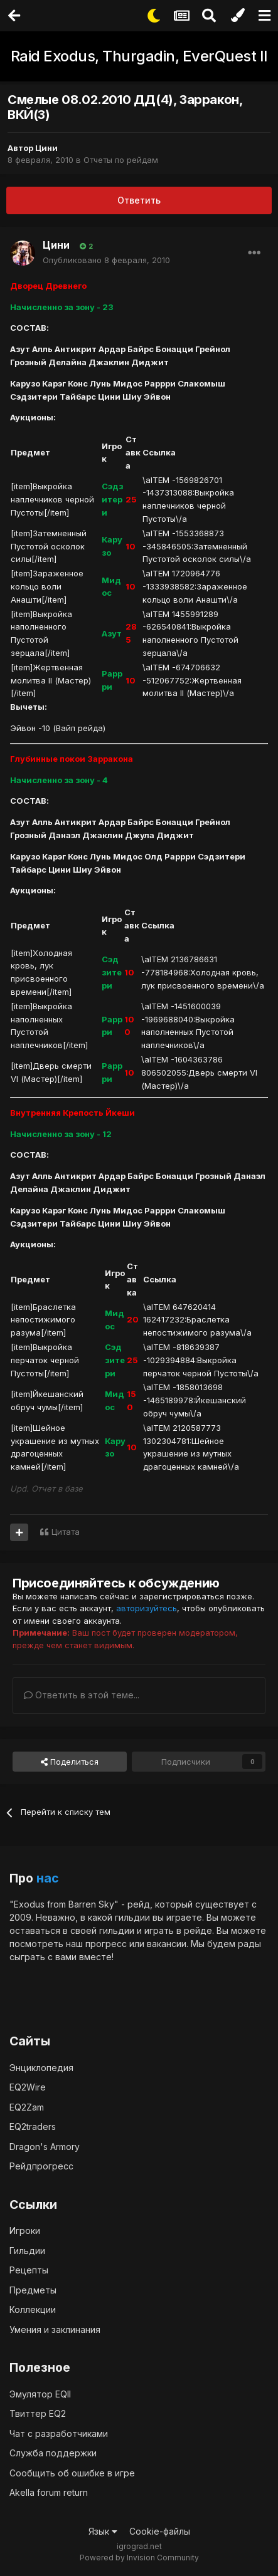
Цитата (65, 1532)
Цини (46, 148)
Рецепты (28, 2270)
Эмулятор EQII (40, 2394)
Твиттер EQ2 (37, 2413)
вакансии (166, 1943)
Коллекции (32, 2309)
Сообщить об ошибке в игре (72, 2473)
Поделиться (70, 1761)
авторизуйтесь (146, 1608)
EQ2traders (32, 2126)
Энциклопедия (41, 2067)
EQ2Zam (26, 2107)
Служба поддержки (53, 2453)
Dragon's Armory (44, 2146)
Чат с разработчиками (58, 2433)
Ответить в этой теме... (81, 1695)
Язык (102, 2531)
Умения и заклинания (54, 2329)
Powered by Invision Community (139, 2557)
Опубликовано (106, 260)
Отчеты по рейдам (120, 160)
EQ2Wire (27, 2087)
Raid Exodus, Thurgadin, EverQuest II (139, 56)
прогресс (106, 1943)
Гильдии (27, 2250)
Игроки (24, 2230)
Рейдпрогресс (41, 2166)
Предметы (32, 2290)
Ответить (139, 200)
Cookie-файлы (159, 2531)
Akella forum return (48, 2492)
